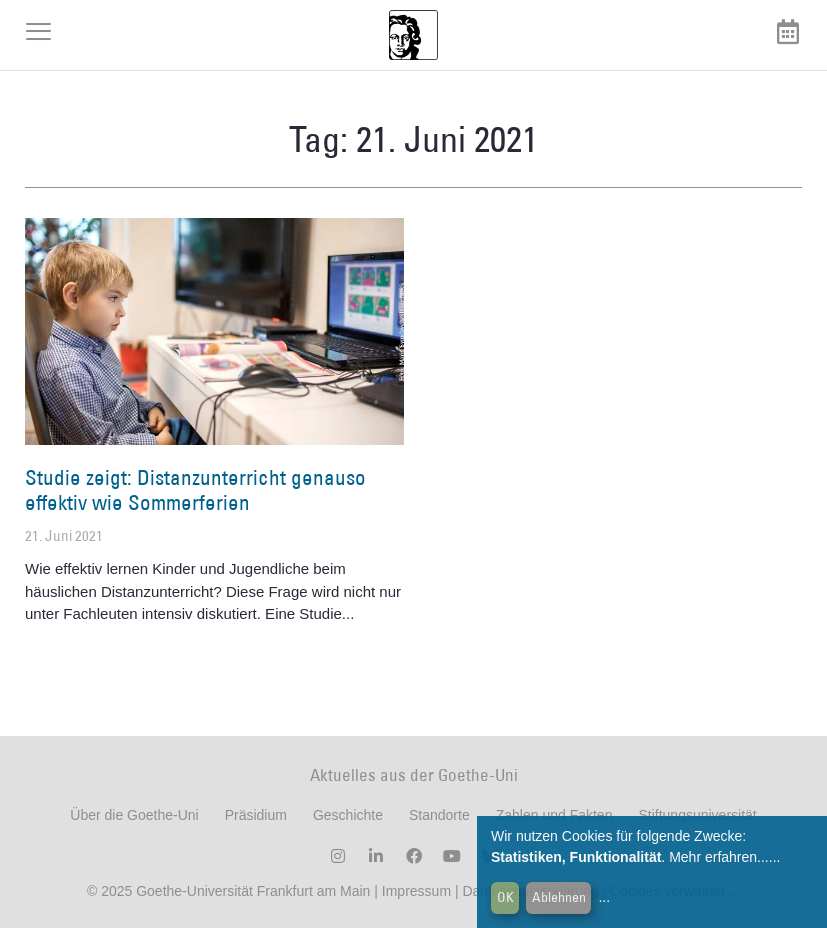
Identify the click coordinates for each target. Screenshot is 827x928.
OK (505, 897)
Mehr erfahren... (719, 857)
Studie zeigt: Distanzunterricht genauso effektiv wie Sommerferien (195, 490)
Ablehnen (559, 897)
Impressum (414, 891)
